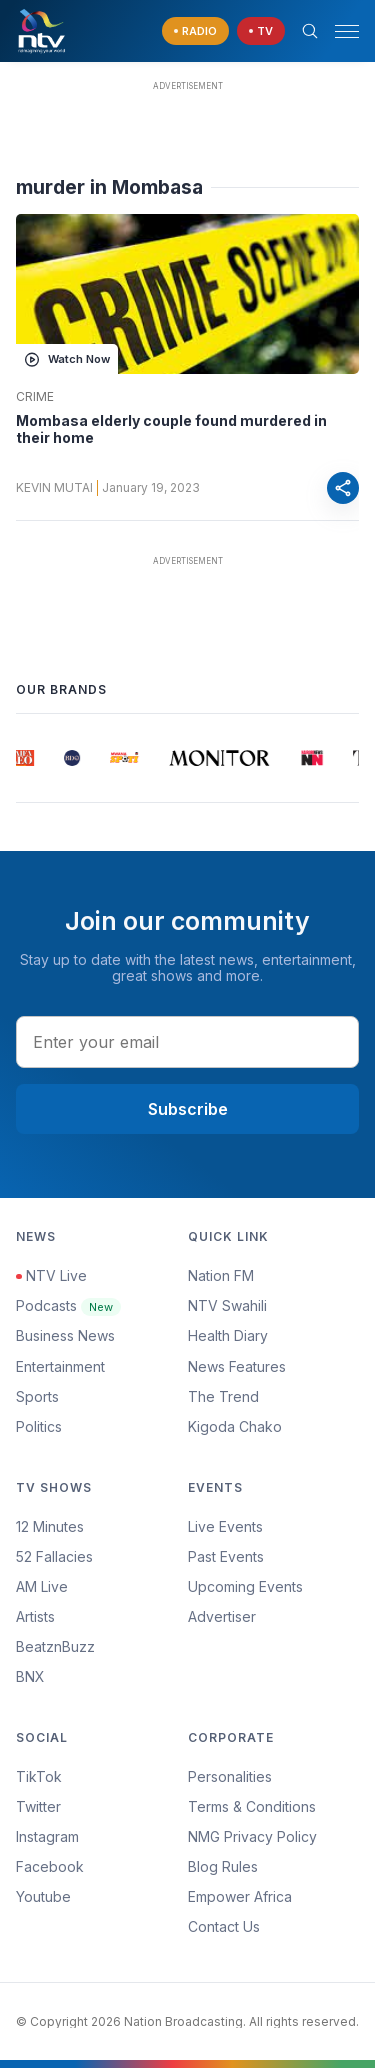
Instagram (47, 1836)
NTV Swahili (227, 1305)
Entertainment (60, 1366)
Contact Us (224, 1926)
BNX (30, 1676)
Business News (65, 1335)
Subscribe (188, 1109)
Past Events (226, 1556)
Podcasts (68, 1305)
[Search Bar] (310, 31)
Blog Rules (223, 1866)
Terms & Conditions (252, 1806)
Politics (39, 1426)
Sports (37, 1396)
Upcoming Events (245, 1586)
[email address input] (187, 1042)
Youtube (43, 1896)
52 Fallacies (54, 1556)
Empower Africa (240, 1896)
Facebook (50, 1866)
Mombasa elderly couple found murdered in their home (171, 429)
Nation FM (221, 1275)
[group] (24, 758)
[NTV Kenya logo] (41, 31)
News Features (237, 1366)
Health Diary (228, 1335)
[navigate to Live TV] (261, 31)
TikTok (39, 1776)
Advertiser (222, 1616)
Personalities (230, 1776)
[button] (339, 31)
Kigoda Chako (235, 1426)
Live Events (225, 1526)
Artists (35, 1616)
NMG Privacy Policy (252, 1836)
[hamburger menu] (347, 31)
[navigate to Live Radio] (195, 31)
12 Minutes (50, 1526)
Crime (35, 397)
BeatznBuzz (55, 1646)
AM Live (42, 1586)
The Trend (223, 1396)
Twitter (38, 1806)
